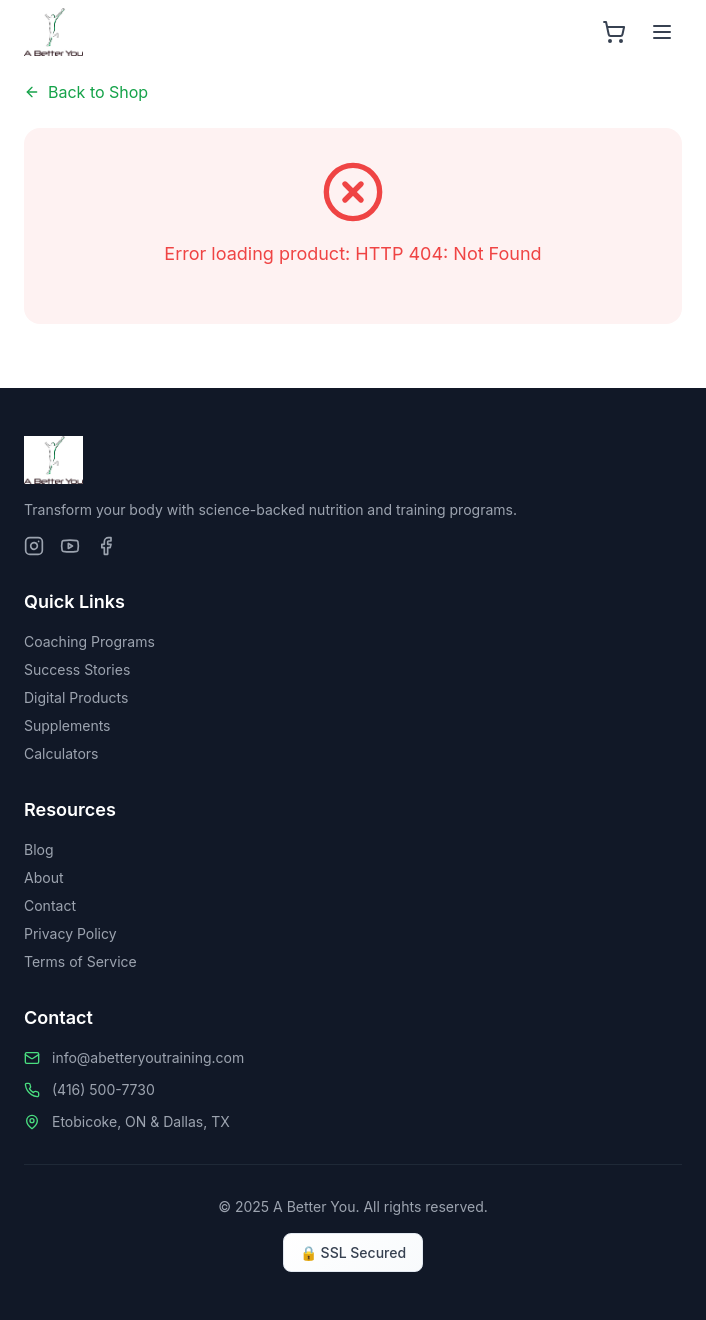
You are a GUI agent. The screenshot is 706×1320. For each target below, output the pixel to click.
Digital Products (76, 697)
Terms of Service (80, 961)
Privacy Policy (70, 933)
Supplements (67, 725)
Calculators (61, 753)
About (43, 877)
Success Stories (77, 669)
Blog (39, 849)
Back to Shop (86, 92)
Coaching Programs (89, 641)
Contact (50, 905)
